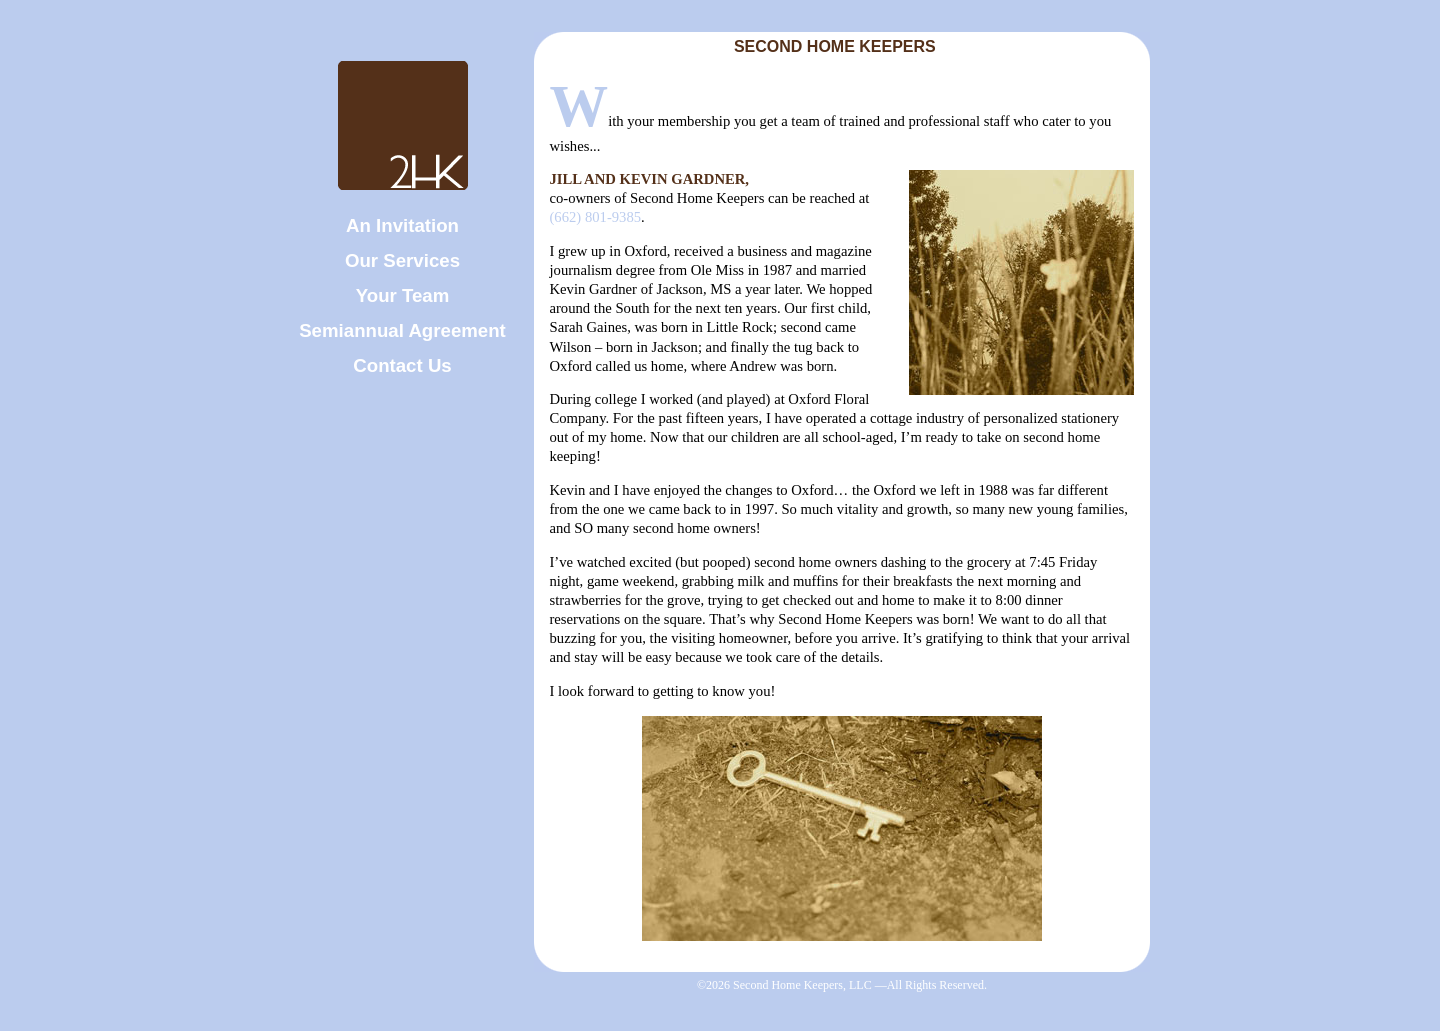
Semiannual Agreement (402, 330)
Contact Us (402, 365)
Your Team (403, 295)
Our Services (402, 260)
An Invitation (402, 225)
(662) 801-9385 (595, 217)
